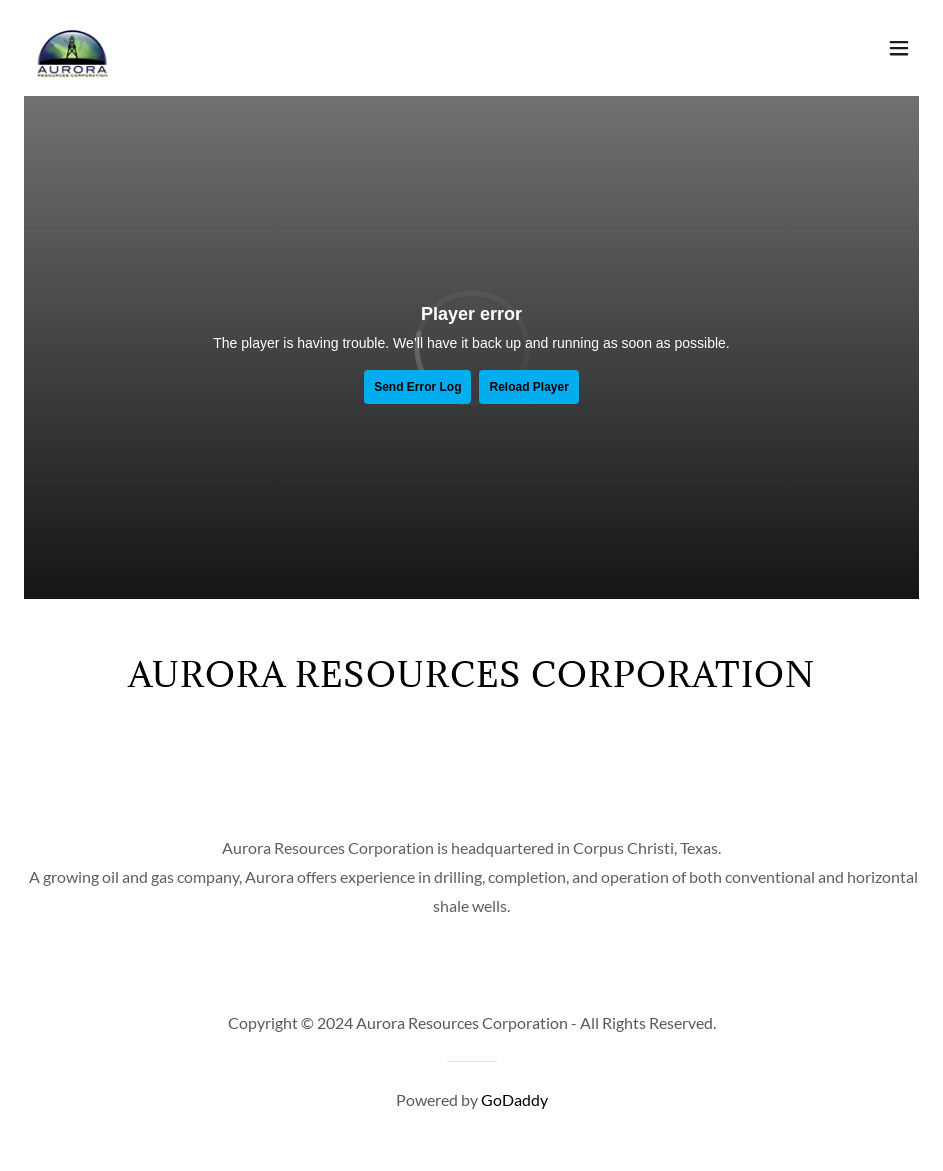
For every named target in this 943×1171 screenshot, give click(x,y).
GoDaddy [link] (514, 1099)
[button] (899, 48)
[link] (72, 48)
